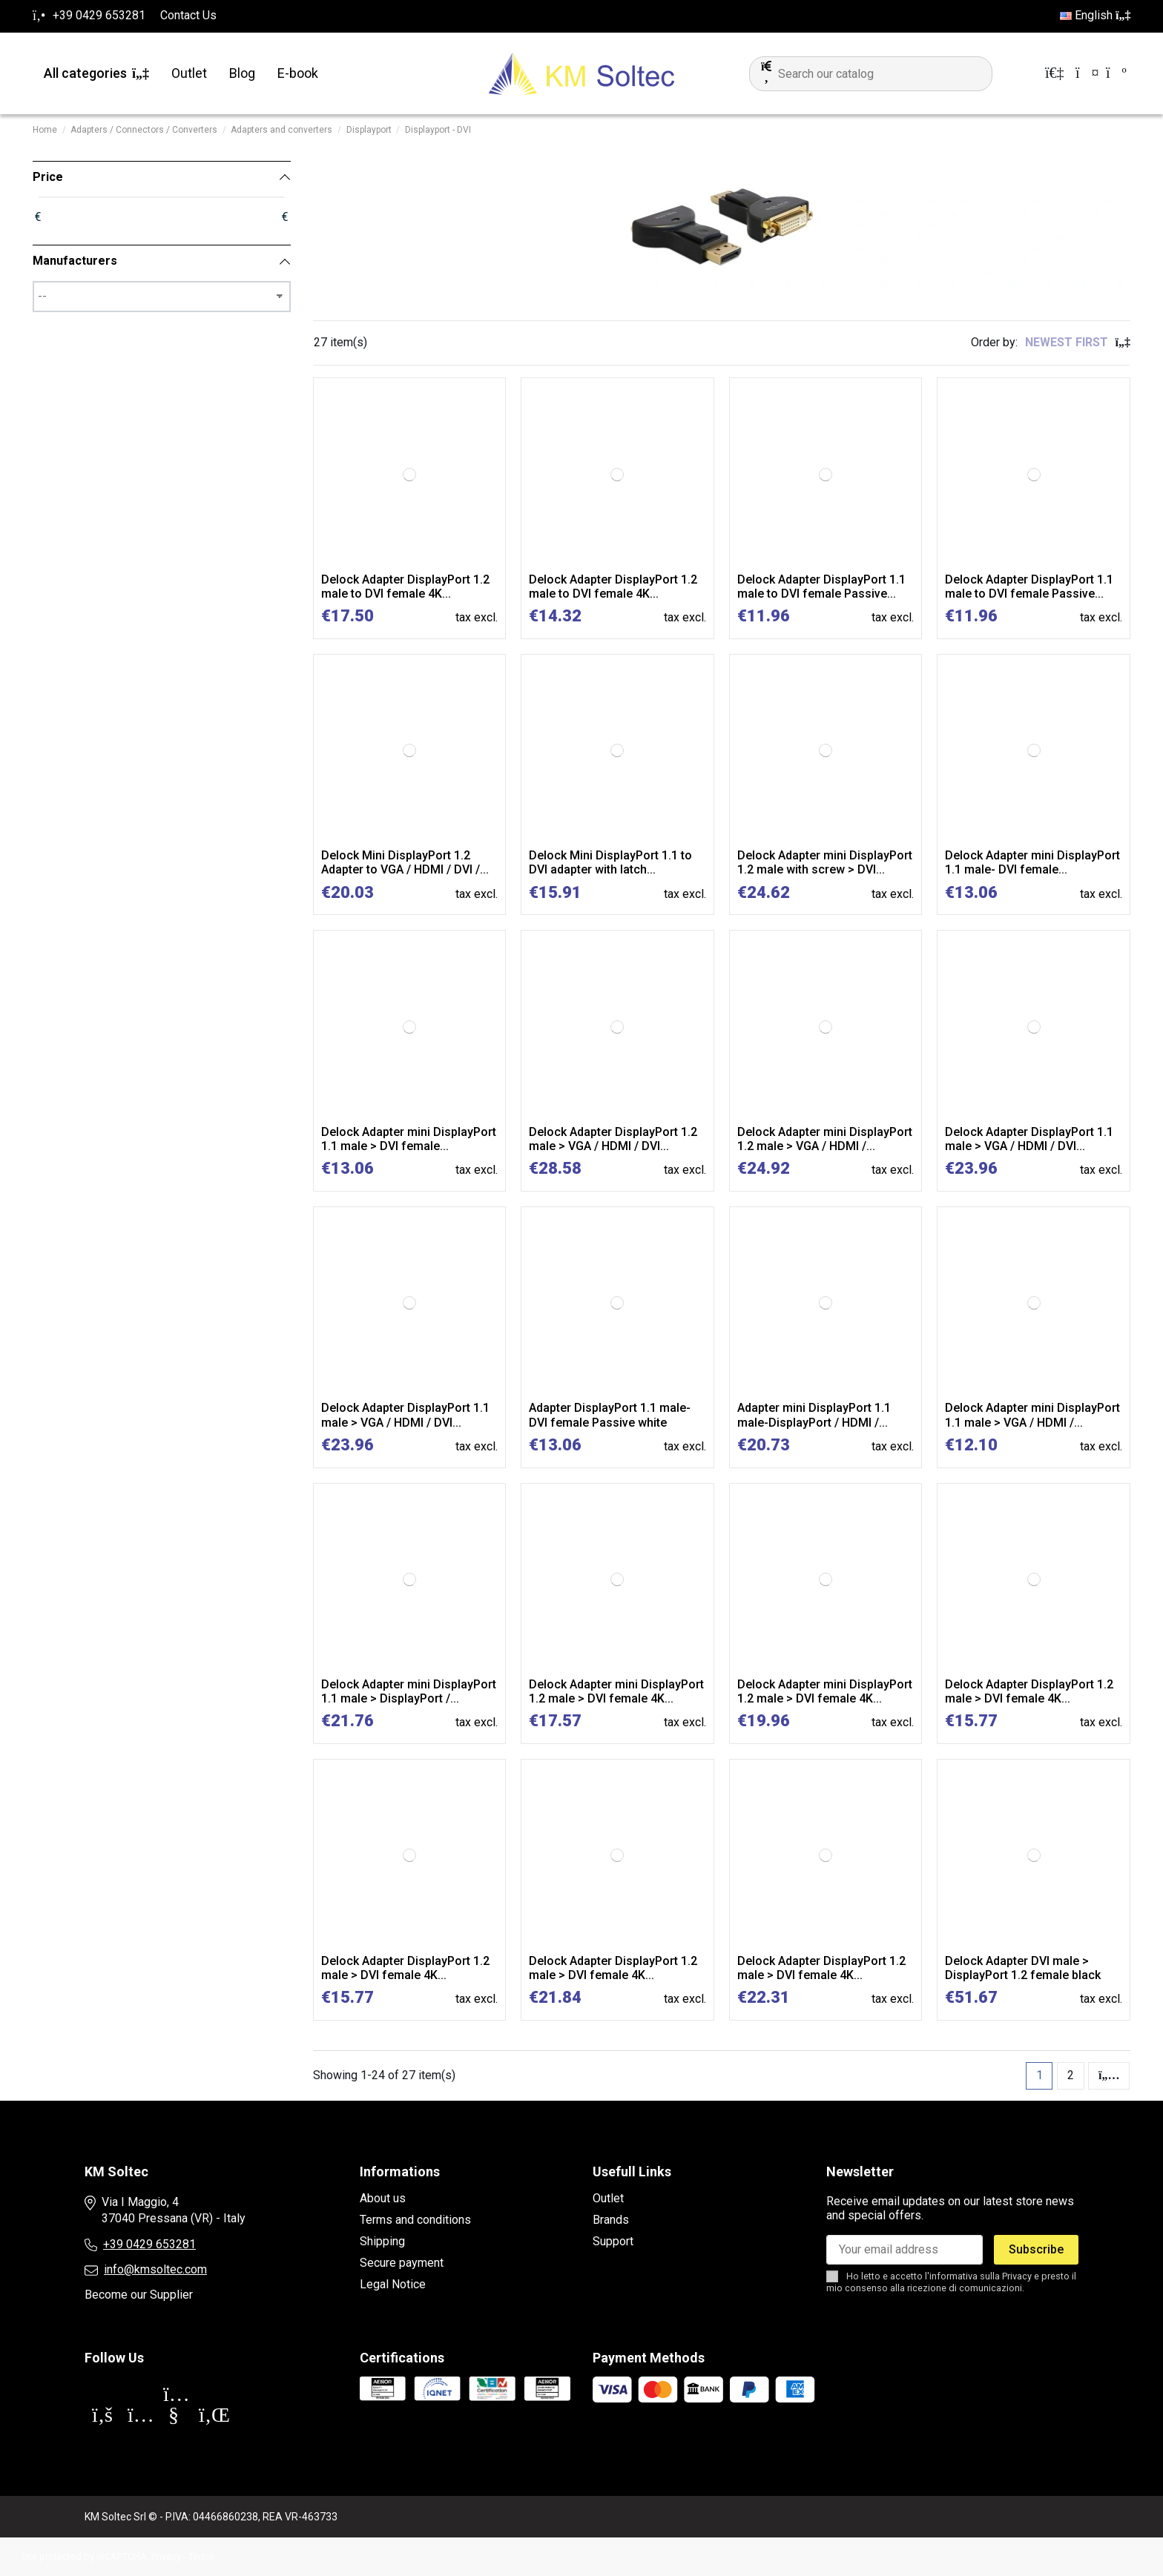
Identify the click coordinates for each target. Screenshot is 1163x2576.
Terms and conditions (415, 2220)
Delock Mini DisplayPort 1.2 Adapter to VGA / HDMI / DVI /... (405, 862)
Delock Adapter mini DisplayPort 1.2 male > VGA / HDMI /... (824, 1139)
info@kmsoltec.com (155, 2269)
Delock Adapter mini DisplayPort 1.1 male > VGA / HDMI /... (1032, 1415)
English (1095, 15)
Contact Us (188, 15)
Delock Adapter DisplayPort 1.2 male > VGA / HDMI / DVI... (613, 1139)
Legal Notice (393, 2284)
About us (383, 2198)
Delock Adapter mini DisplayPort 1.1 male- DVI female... (1032, 862)
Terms (201, 2556)
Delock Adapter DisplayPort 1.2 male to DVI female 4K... (405, 586)
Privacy (1017, 2276)
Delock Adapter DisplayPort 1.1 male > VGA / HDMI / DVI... (1029, 1139)
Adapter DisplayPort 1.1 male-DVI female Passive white (610, 1415)
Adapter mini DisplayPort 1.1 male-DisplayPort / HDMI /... (814, 1415)
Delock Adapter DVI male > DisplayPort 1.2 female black (1023, 1968)
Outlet (608, 2198)
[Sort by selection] (1077, 342)
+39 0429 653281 (149, 2244)
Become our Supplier (139, 2295)
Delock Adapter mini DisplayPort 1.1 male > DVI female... (408, 1139)
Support (613, 2241)
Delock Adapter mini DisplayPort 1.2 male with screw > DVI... (824, 862)
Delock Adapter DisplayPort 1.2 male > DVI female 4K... (1029, 1691)
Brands (611, 2220)
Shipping (382, 2241)
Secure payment (402, 2263)
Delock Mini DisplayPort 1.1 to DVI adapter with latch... (610, 862)
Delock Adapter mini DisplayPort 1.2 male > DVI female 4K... (616, 1691)
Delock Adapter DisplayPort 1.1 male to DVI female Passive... (821, 586)
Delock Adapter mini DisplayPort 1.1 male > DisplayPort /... (408, 1691)
